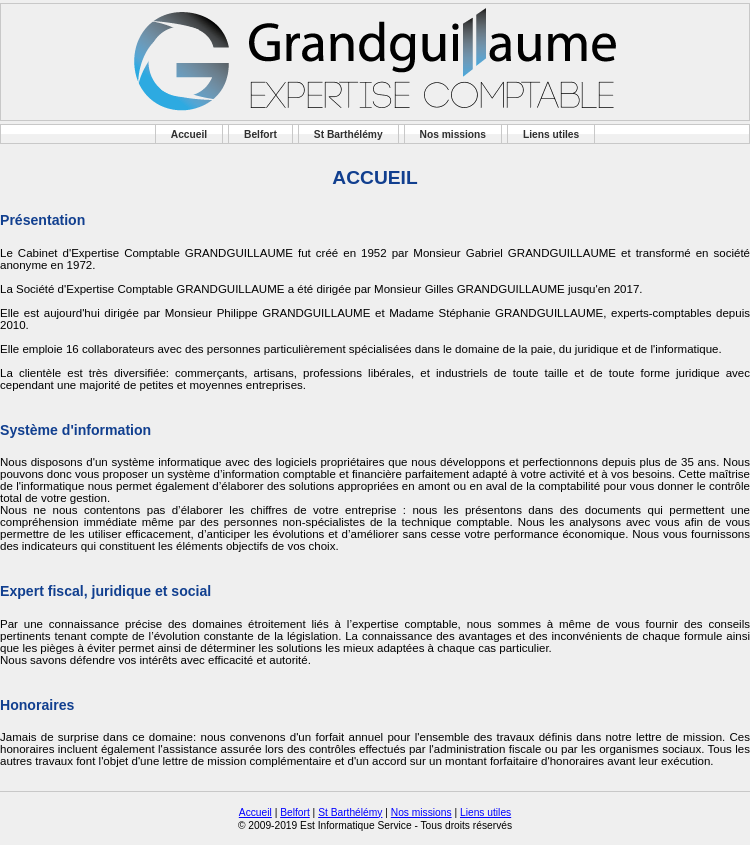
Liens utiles (551, 134)
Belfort (260, 134)
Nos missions (453, 134)
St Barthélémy (348, 134)
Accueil (189, 134)
